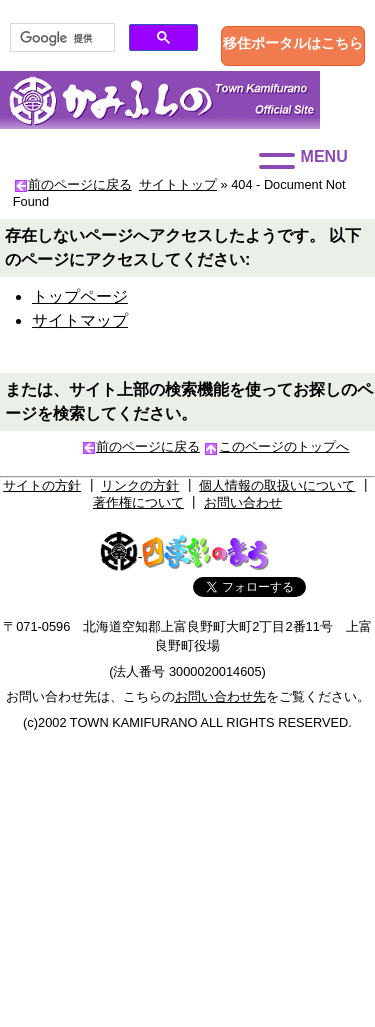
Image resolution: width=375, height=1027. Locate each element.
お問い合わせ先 (220, 696)
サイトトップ (178, 184)
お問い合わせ (243, 502)
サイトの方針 (42, 485)
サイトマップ (80, 320)
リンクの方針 (140, 485)
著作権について (138, 502)
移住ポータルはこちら (293, 43)
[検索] (60, 38)
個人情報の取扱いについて (277, 485)
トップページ (80, 296)
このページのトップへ (284, 446)
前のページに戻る (80, 184)
